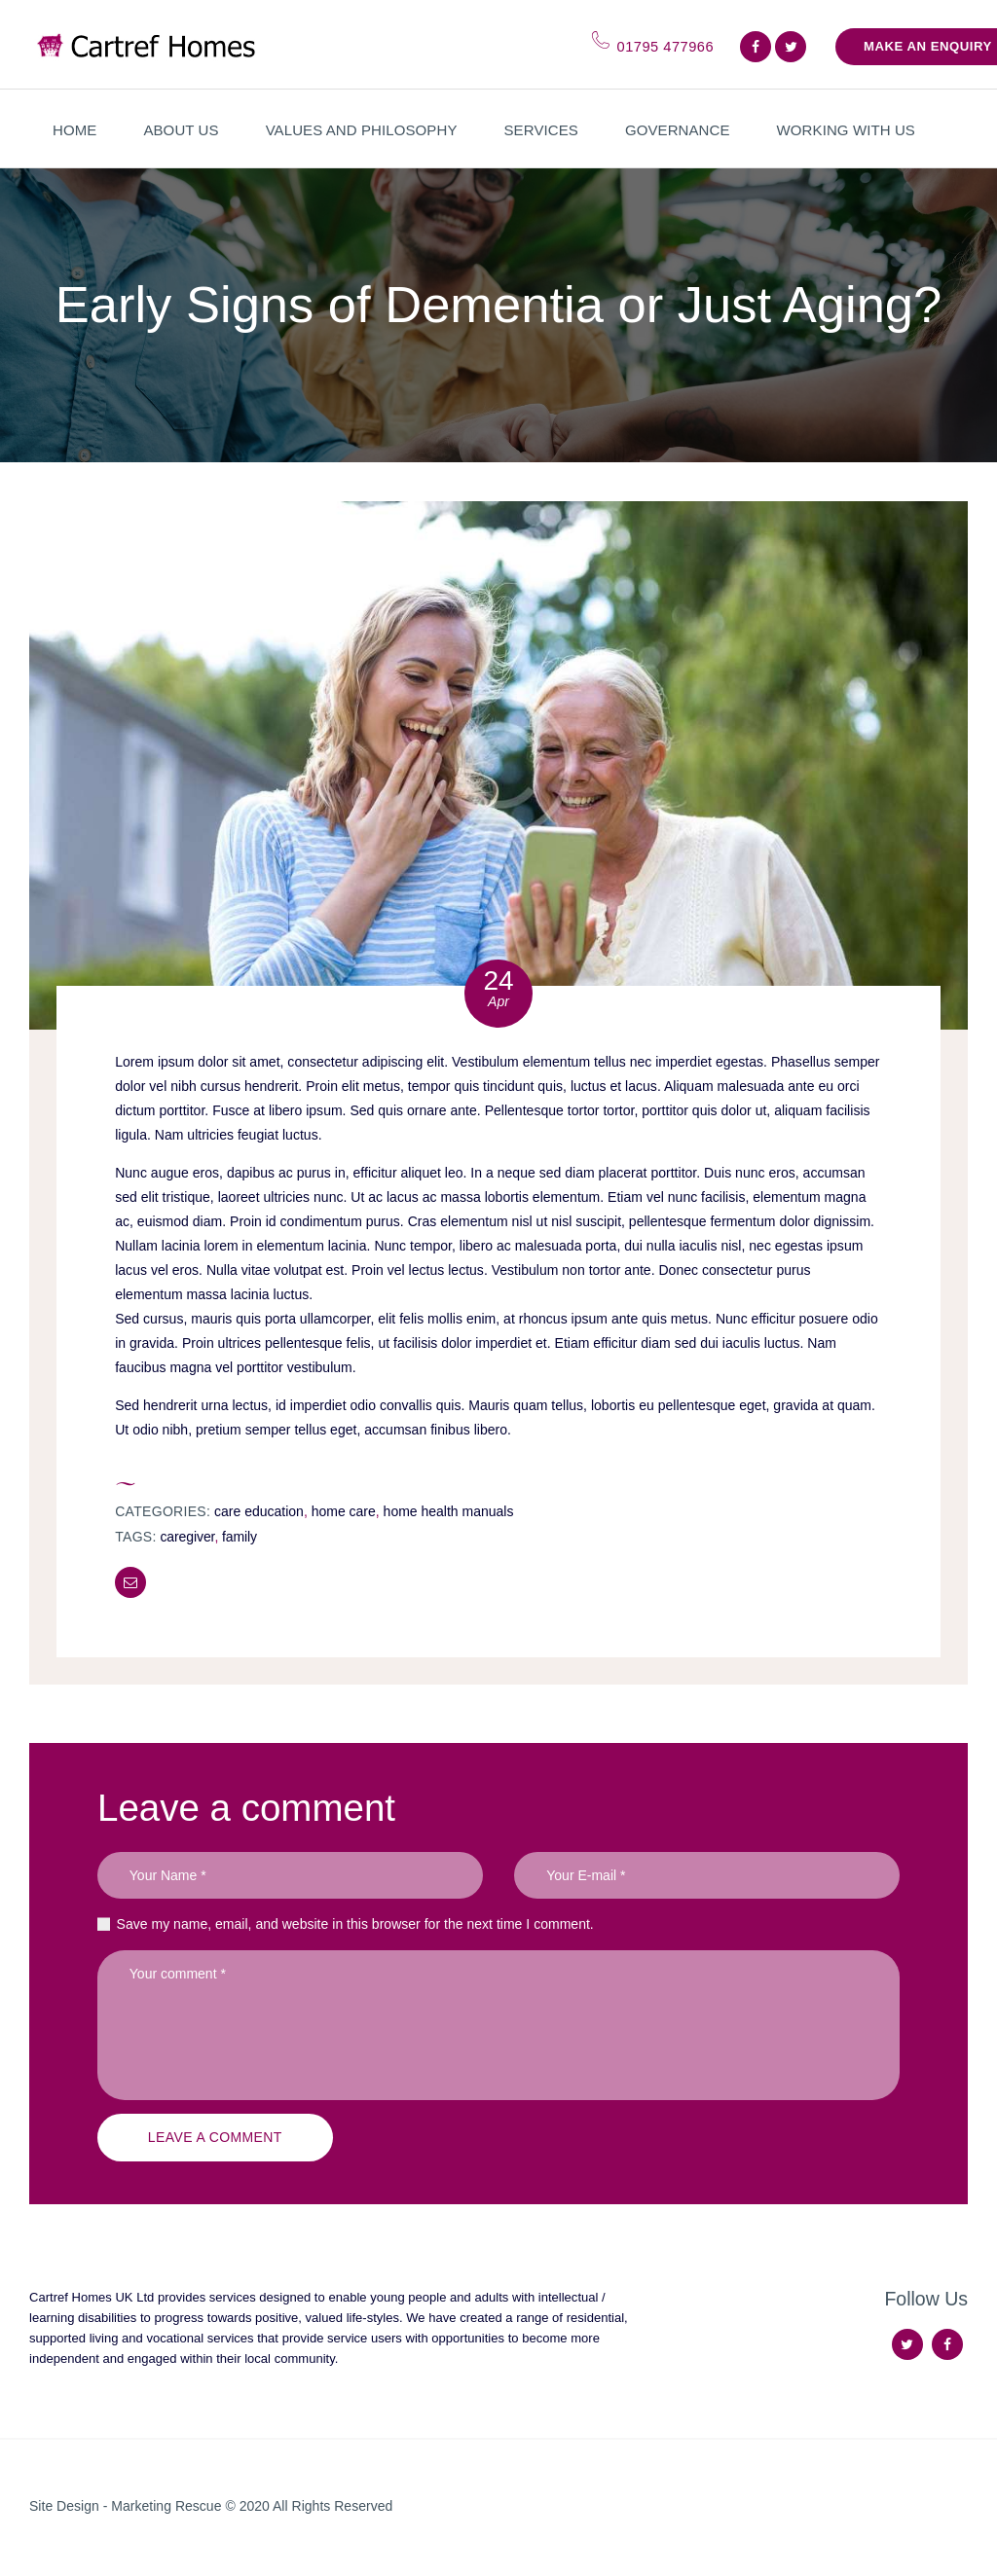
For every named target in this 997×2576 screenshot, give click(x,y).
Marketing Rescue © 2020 (192, 2506)
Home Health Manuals (449, 1511)
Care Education (259, 1511)
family (239, 1536)
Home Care (344, 1511)
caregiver (187, 1536)
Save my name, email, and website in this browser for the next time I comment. (355, 1924)
